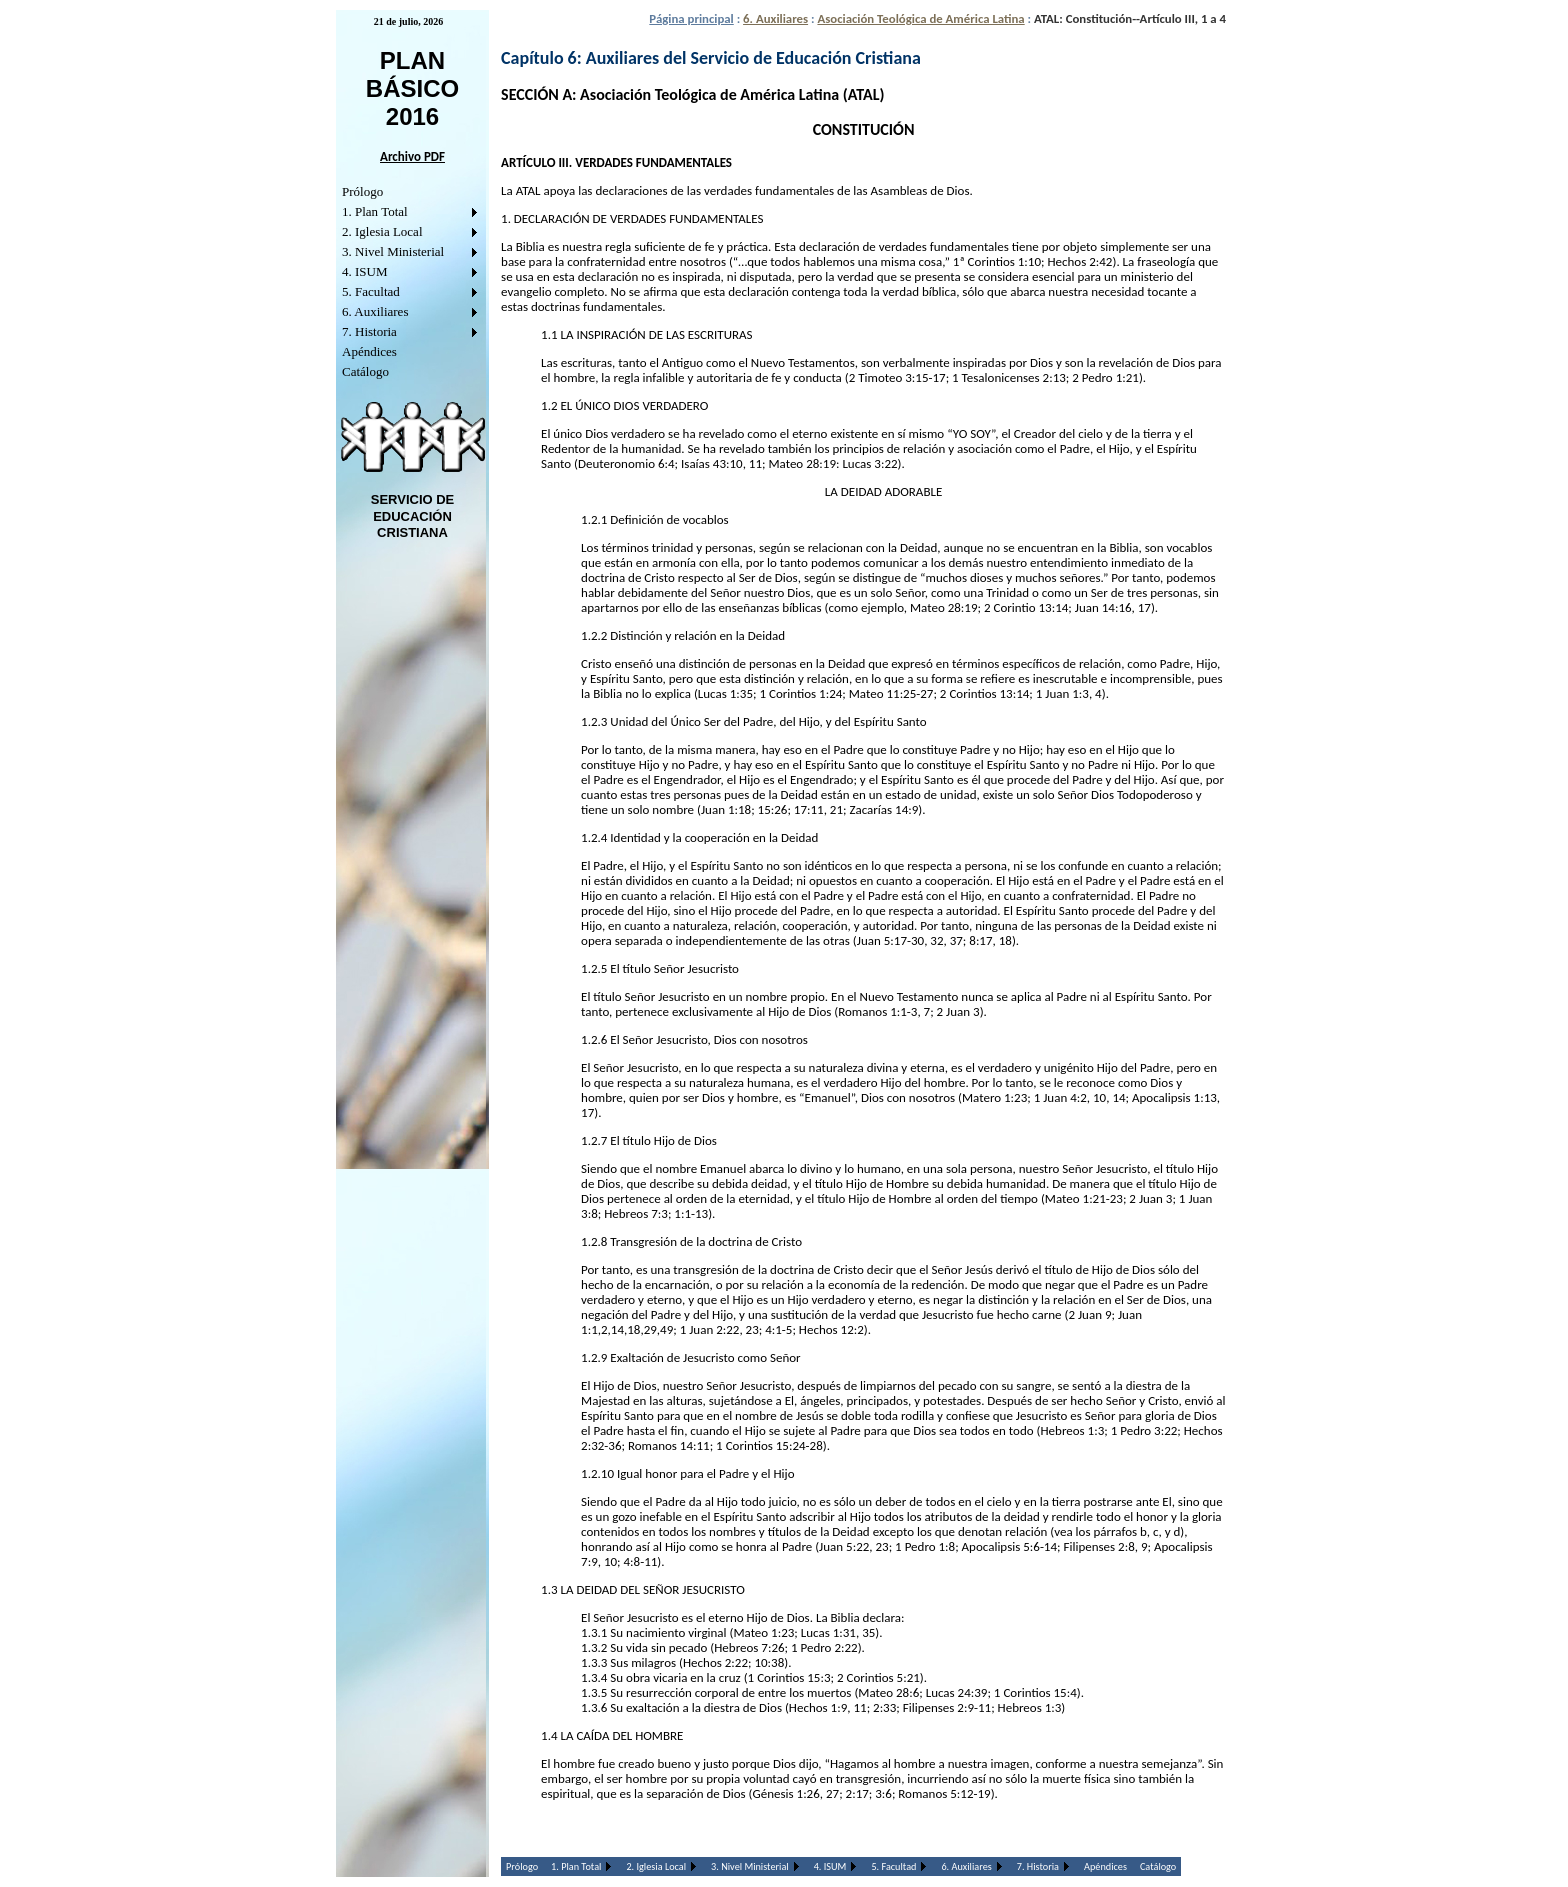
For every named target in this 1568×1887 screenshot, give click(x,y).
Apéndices (369, 351)
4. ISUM (365, 271)
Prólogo (362, 191)
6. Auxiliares (375, 311)
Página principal (691, 18)
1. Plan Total (375, 211)
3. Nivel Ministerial (393, 251)
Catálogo (365, 371)
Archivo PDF (412, 156)
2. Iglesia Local (382, 231)
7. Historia (369, 331)
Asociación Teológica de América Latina (920, 18)
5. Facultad (371, 291)
